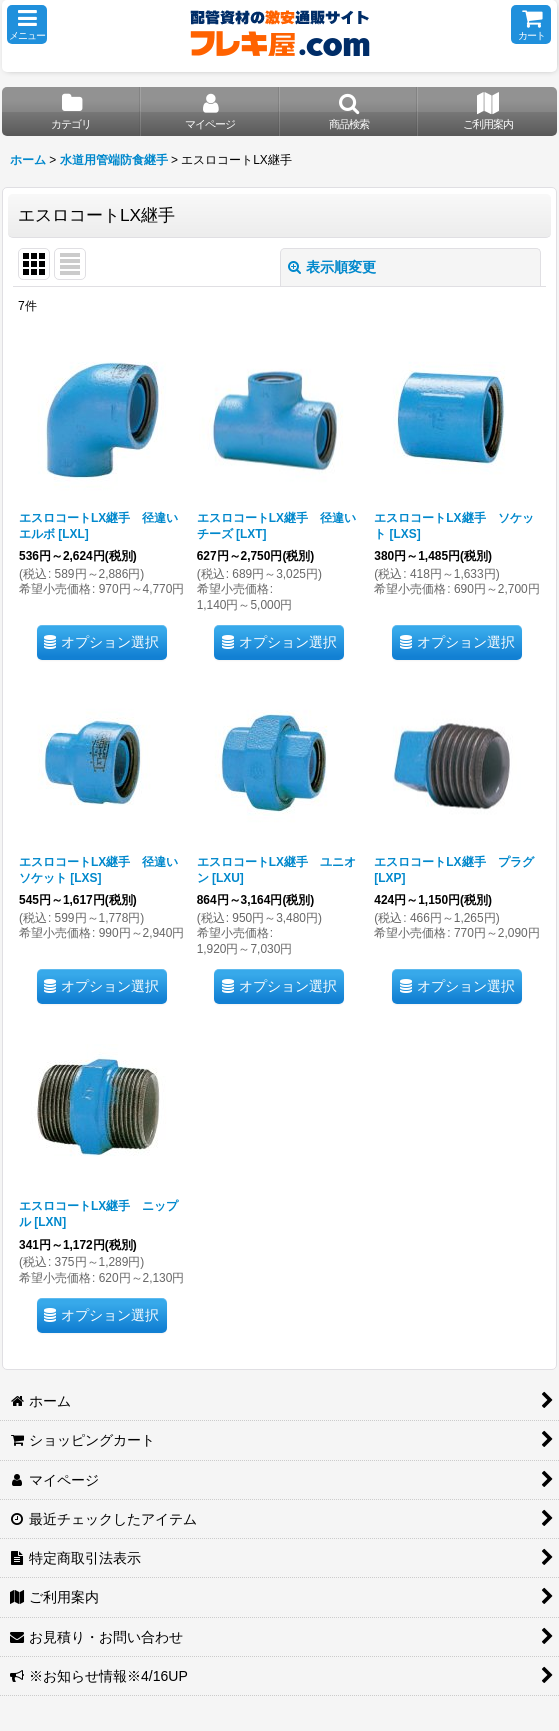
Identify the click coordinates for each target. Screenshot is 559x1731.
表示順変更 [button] (332, 267)
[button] (27, 24)
